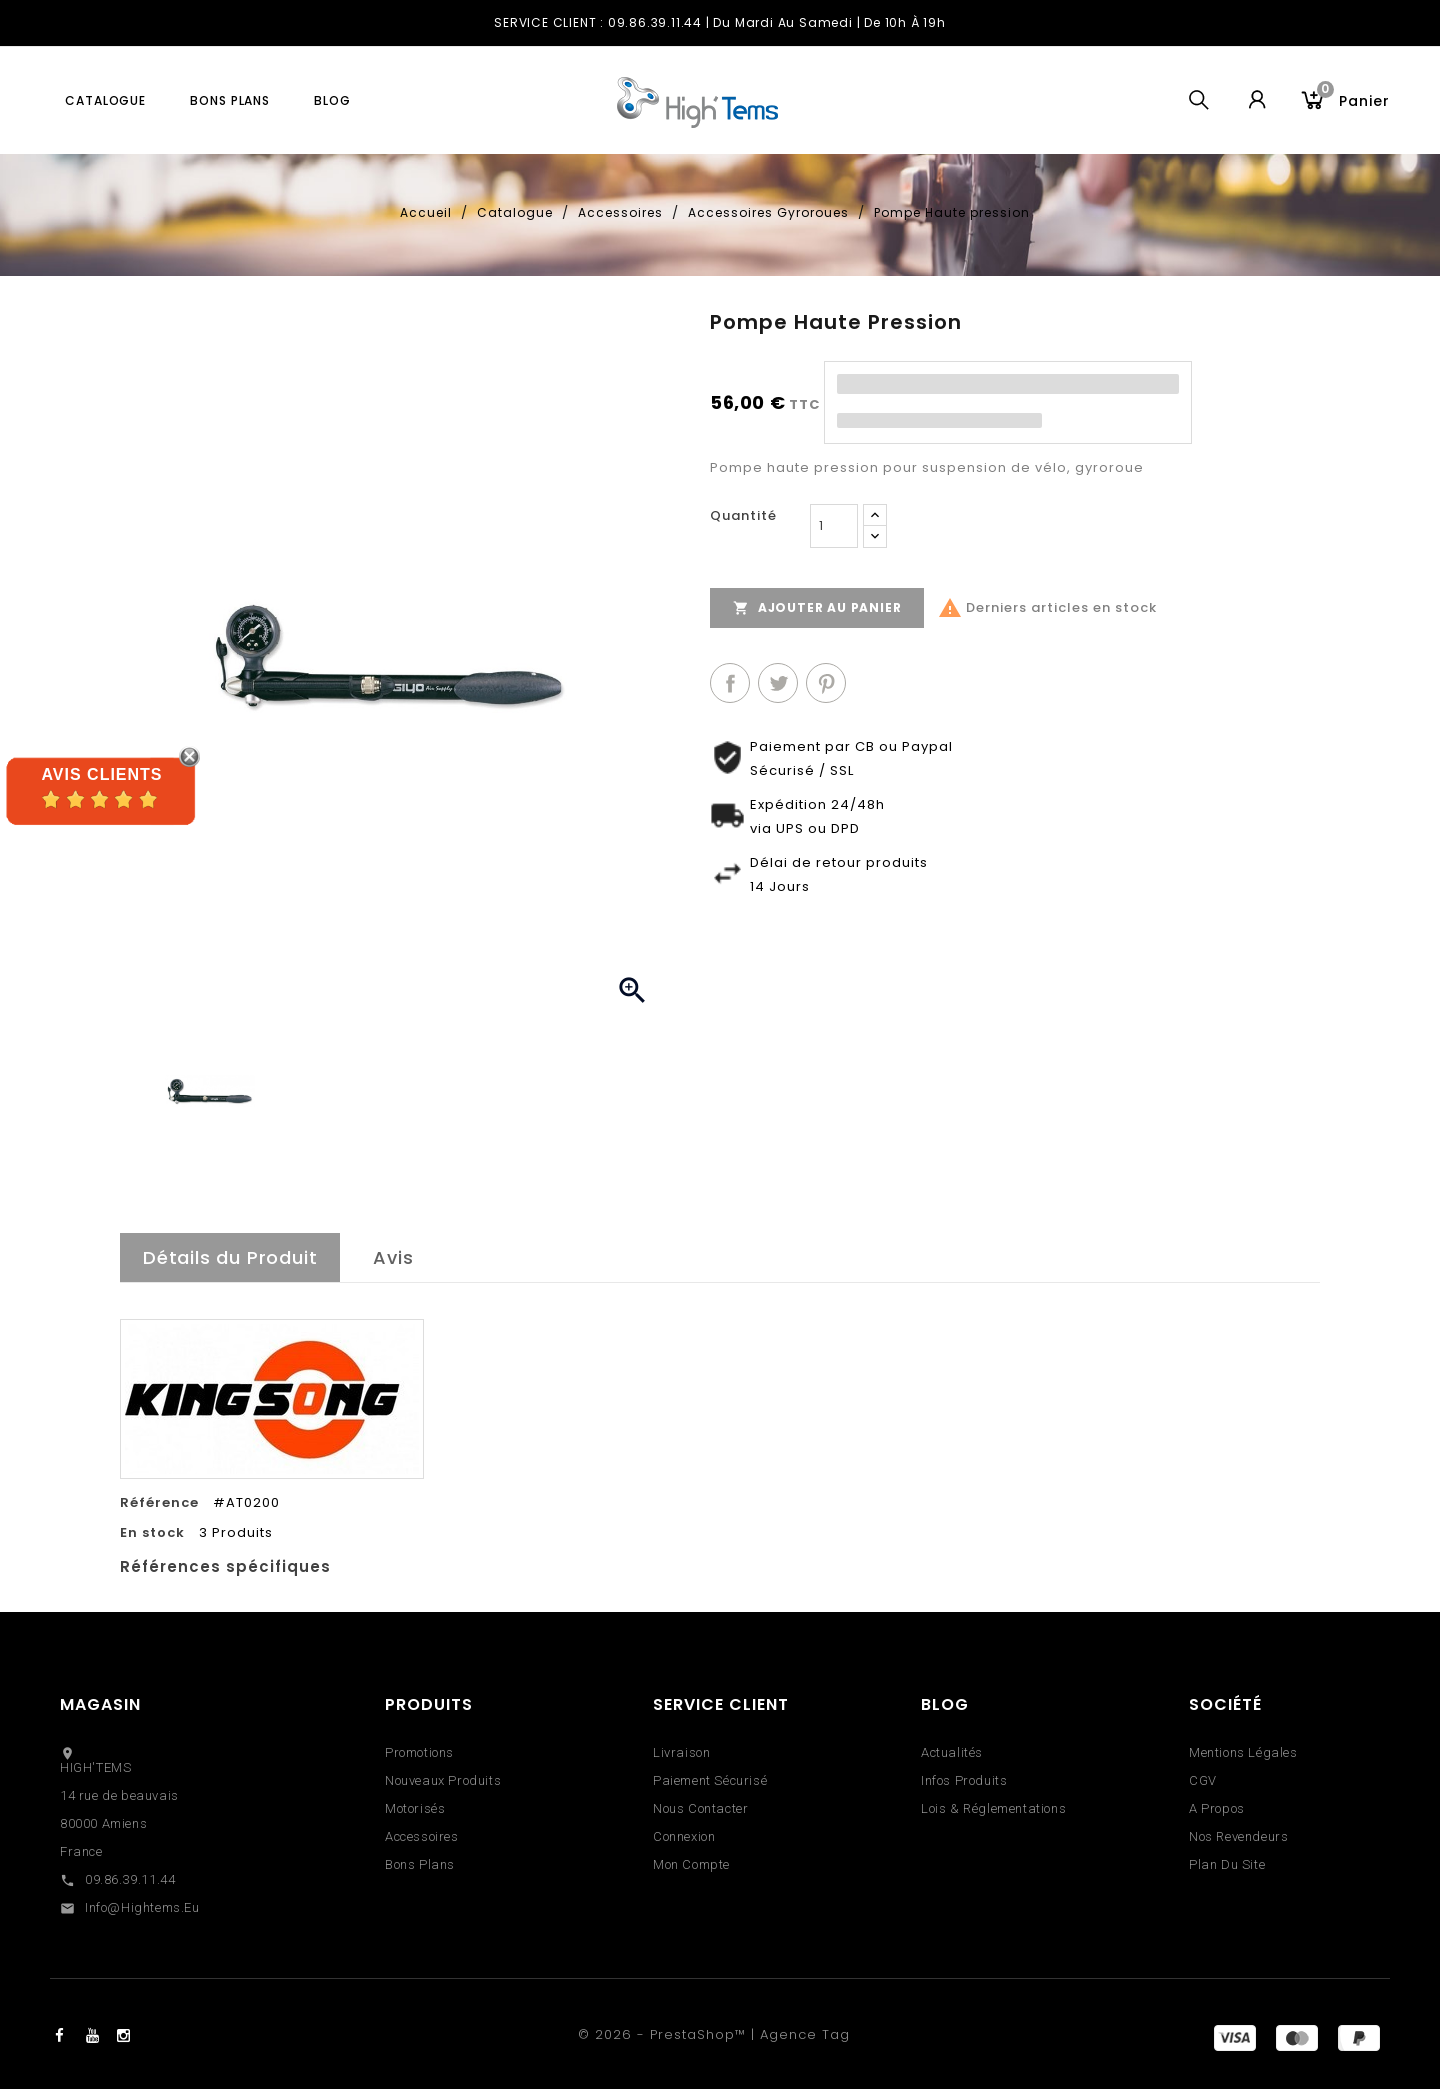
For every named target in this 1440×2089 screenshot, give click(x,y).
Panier (1353, 98)
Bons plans (230, 100)
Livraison (681, 1752)
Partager (730, 683)
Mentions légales (1243, 1752)
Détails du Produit (230, 1257)
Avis (393, 1257)
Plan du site (1227, 1864)
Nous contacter (700, 1808)
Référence (159, 1503)
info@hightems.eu (142, 1907)
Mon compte (691, 1864)
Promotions (419, 1752)
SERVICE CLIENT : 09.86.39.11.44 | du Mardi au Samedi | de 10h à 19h (720, 22)
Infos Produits (964, 1780)
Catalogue (105, 100)
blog (332, 100)
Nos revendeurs (1238, 1836)
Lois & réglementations (993, 1808)
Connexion (684, 1836)
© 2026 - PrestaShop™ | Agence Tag (714, 2034)
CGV (1203, 1780)
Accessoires (422, 1836)
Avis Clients (101, 774)
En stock (152, 1533)
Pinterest (826, 683)
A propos (1217, 1808)
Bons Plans (420, 1864)
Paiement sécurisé (710, 1780)
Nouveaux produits (443, 1780)
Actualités (952, 1752)
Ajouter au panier (817, 608)
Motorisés (415, 1808)
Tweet (778, 683)
